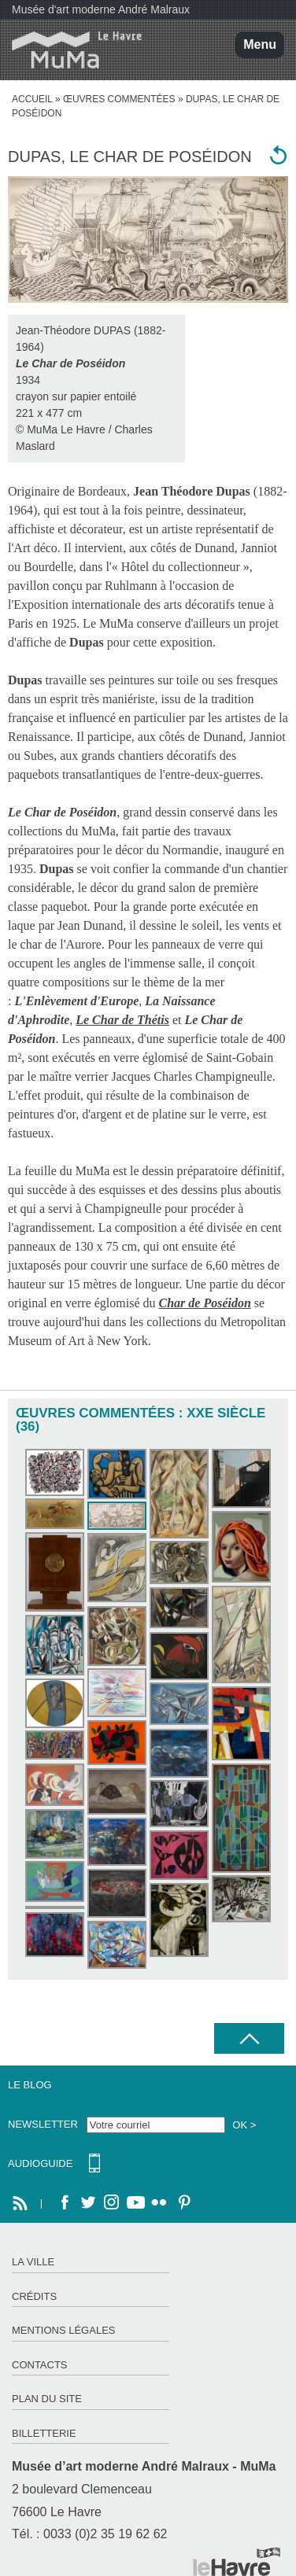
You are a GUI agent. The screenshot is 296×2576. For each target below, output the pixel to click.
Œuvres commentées (119, 99)
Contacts (40, 2365)
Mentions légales (63, 2330)
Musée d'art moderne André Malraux (101, 9)
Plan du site (47, 2399)
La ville (33, 2262)
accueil (32, 99)
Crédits (34, 2296)
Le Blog (30, 2085)
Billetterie (44, 2433)
